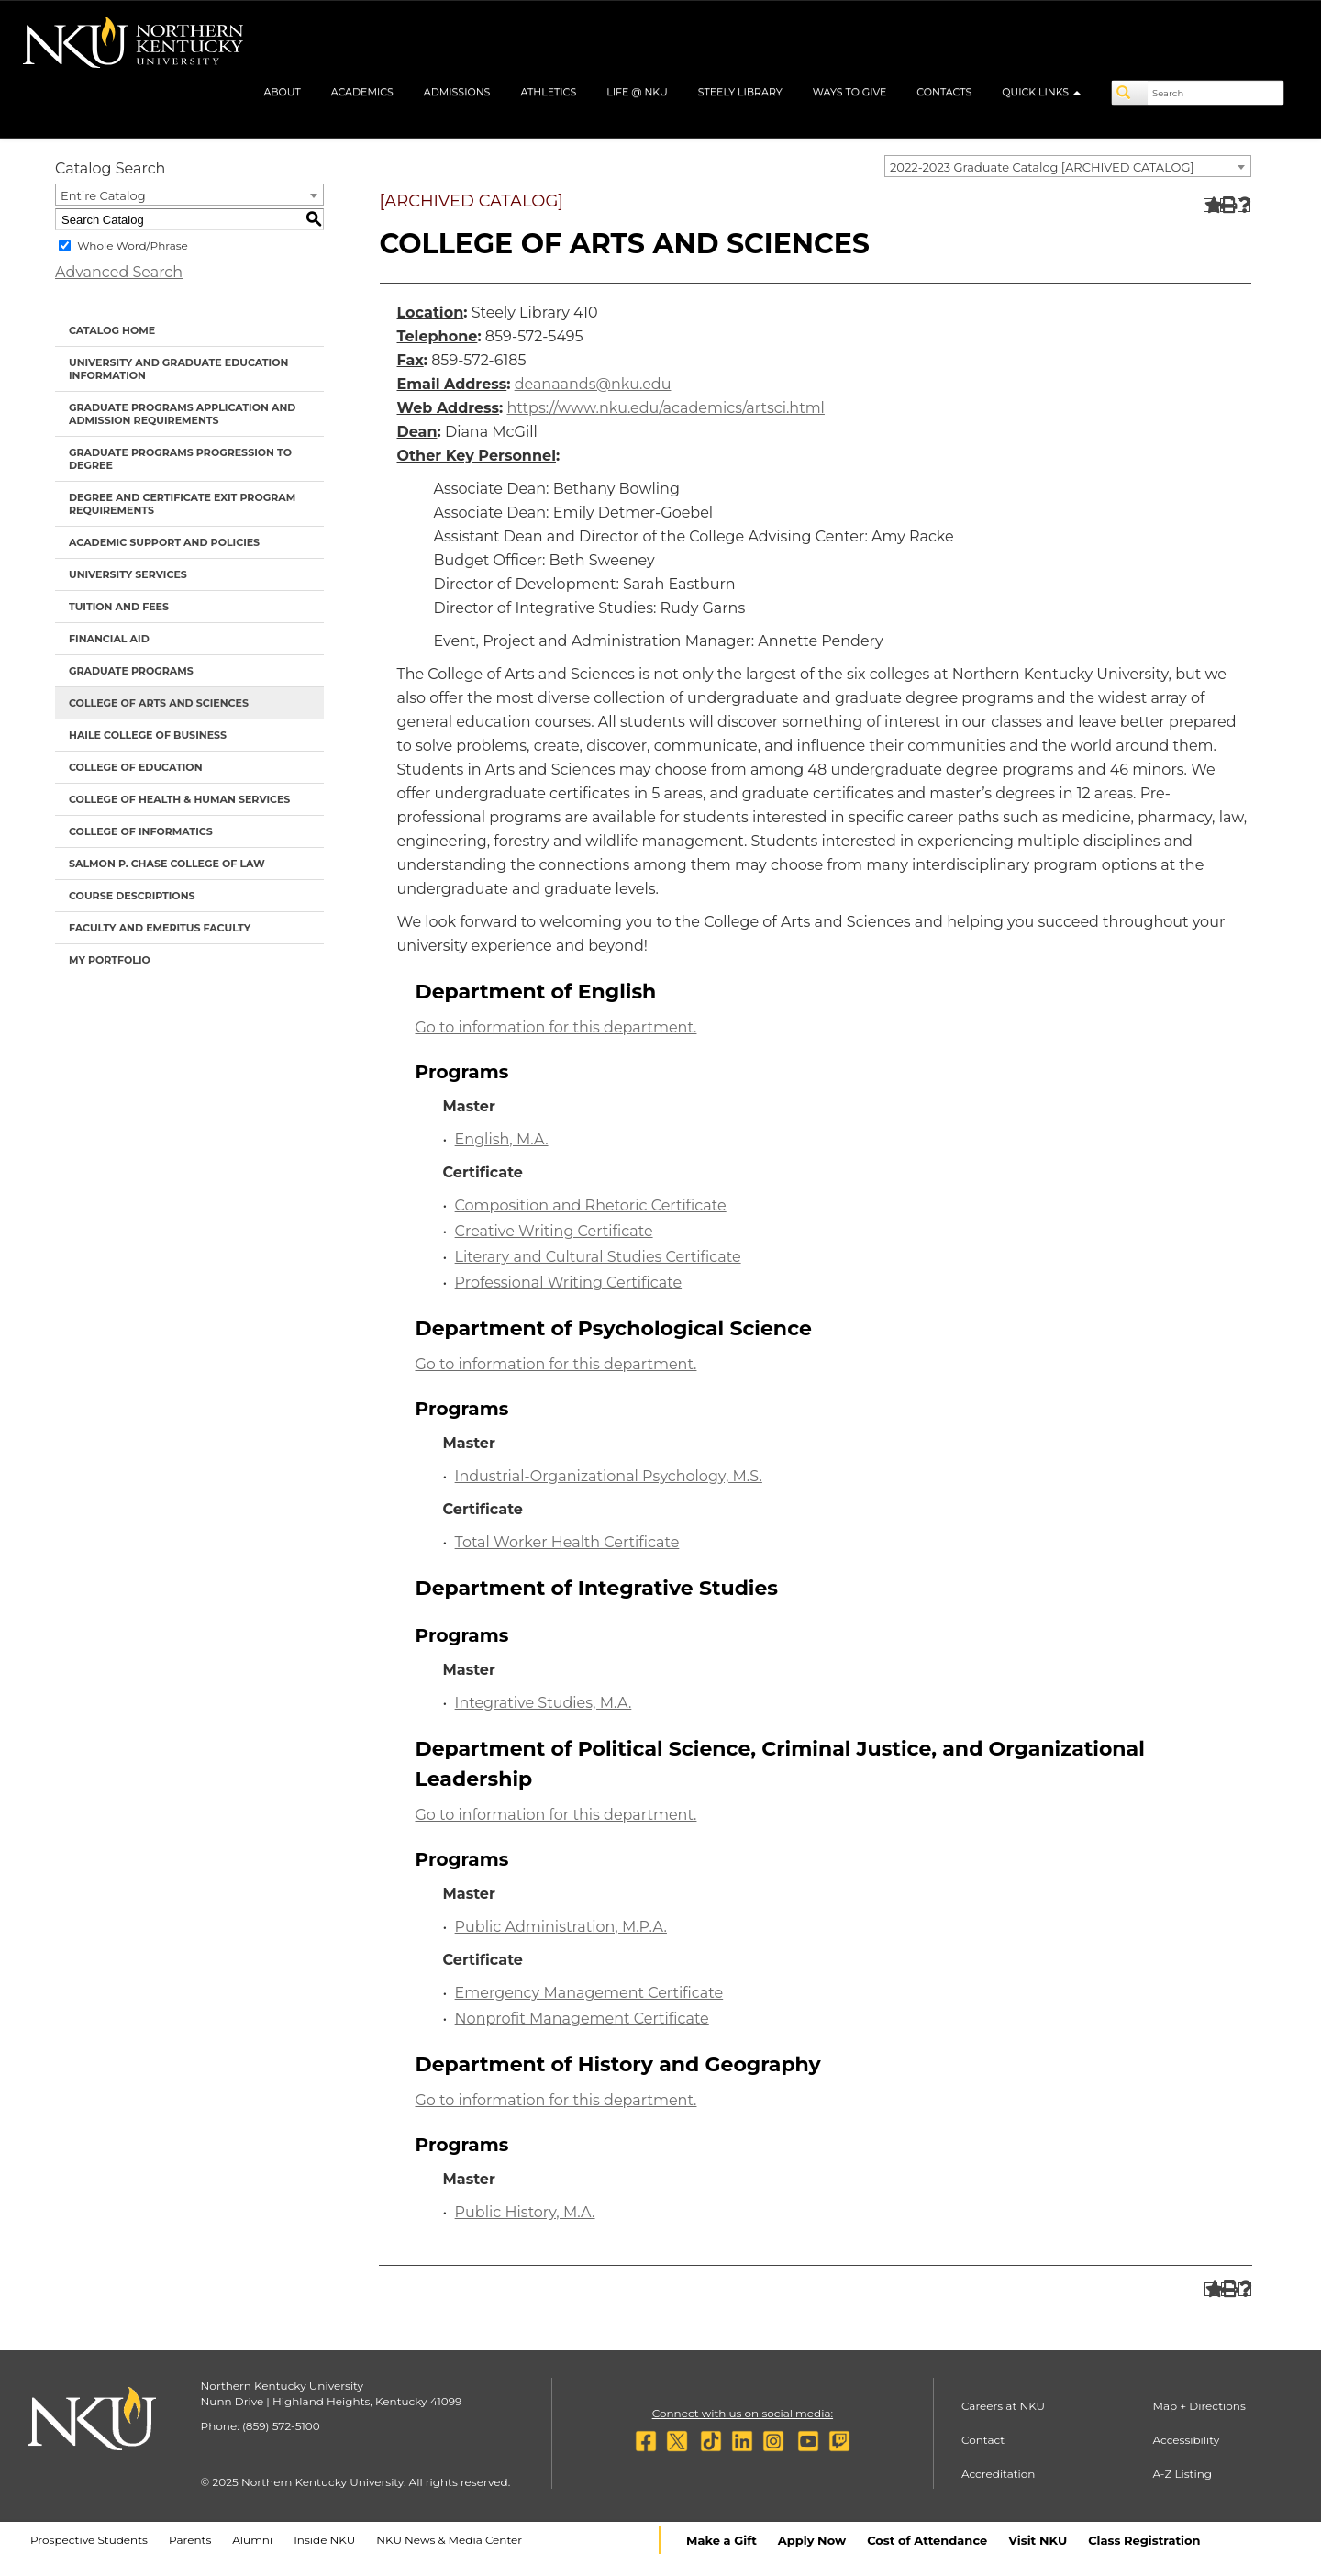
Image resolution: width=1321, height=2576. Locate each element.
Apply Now (812, 2540)
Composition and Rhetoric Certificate (591, 1205)
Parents (190, 2540)
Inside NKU (324, 2540)
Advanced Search (119, 272)
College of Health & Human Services (179, 799)
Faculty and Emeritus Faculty (159, 927)
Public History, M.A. (525, 2212)
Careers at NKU (1003, 2406)
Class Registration (1144, 2540)
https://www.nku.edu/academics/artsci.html (665, 408)
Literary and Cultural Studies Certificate (598, 1257)
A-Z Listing (1182, 2474)
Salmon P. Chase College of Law (167, 863)
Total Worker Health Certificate (567, 1542)
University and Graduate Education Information (178, 369)
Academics (362, 91)
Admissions (457, 91)
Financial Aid (109, 638)
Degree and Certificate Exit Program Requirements (182, 504)
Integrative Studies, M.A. (543, 1703)
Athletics (548, 91)
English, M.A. (502, 1139)
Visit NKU (1037, 2540)
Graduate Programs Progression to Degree (180, 459)
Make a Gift (721, 2540)
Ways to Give (850, 91)
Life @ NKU (637, 91)
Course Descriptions (132, 895)
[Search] (1130, 93)
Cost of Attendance (927, 2540)
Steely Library (740, 91)
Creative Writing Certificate (554, 1231)
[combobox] (1067, 166)
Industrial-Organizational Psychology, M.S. (608, 1476)
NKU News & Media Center (449, 2540)
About (281, 91)
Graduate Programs (131, 670)
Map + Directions (1198, 2406)
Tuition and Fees (119, 606)
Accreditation (998, 2474)
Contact (983, 2440)
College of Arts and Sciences (159, 703)
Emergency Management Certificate (589, 1993)
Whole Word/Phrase (132, 245)
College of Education (136, 767)
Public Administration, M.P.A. (561, 1926)
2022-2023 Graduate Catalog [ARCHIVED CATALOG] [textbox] (1042, 167)
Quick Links (1041, 91)
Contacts (943, 91)
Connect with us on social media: (742, 2413)
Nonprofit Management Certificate (582, 2018)
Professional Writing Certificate (568, 1282)
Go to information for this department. (556, 1027)
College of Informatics (141, 831)
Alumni (252, 2540)
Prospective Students (89, 2540)
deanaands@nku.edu (593, 384)
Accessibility (1185, 2440)
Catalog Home (112, 330)
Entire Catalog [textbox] (103, 195)
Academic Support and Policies (164, 542)
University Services (128, 574)
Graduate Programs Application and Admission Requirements (182, 414)
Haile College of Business (148, 735)
